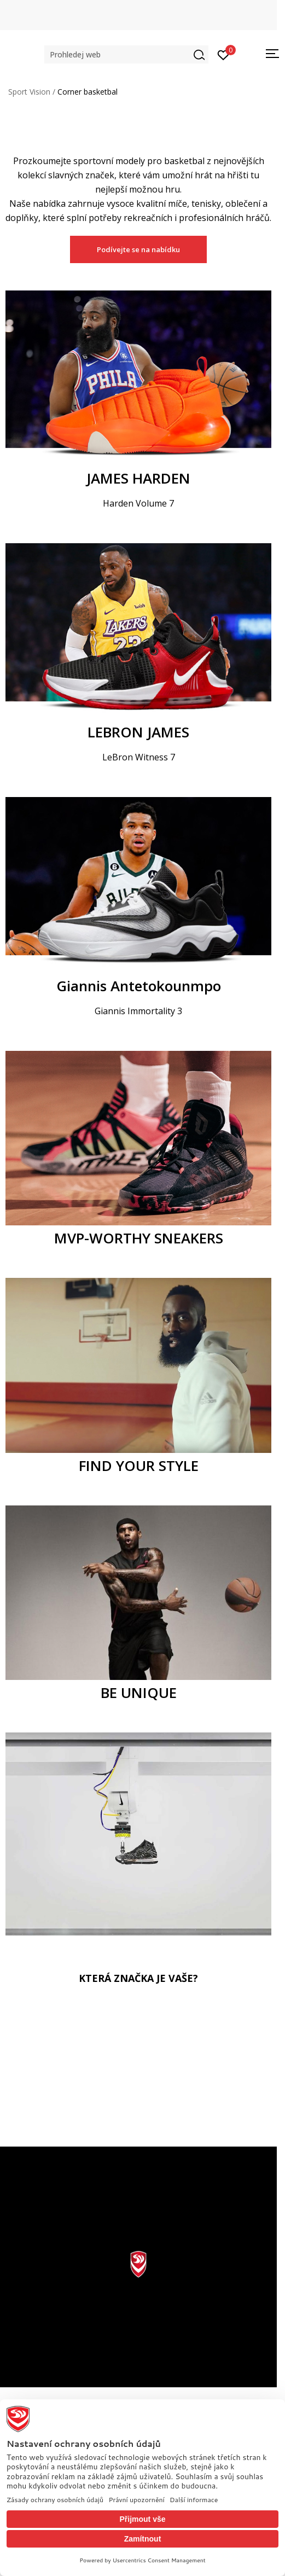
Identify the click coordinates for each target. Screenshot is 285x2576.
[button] (126, 54)
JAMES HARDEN (138, 478)
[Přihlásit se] (223, 54)
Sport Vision (29, 91)
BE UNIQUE (139, 1692)
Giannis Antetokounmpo (138, 986)
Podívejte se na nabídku (138, 249)
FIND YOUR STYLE (139, 1465)
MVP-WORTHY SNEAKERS (138, 1238)
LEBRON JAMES (138, 732)
